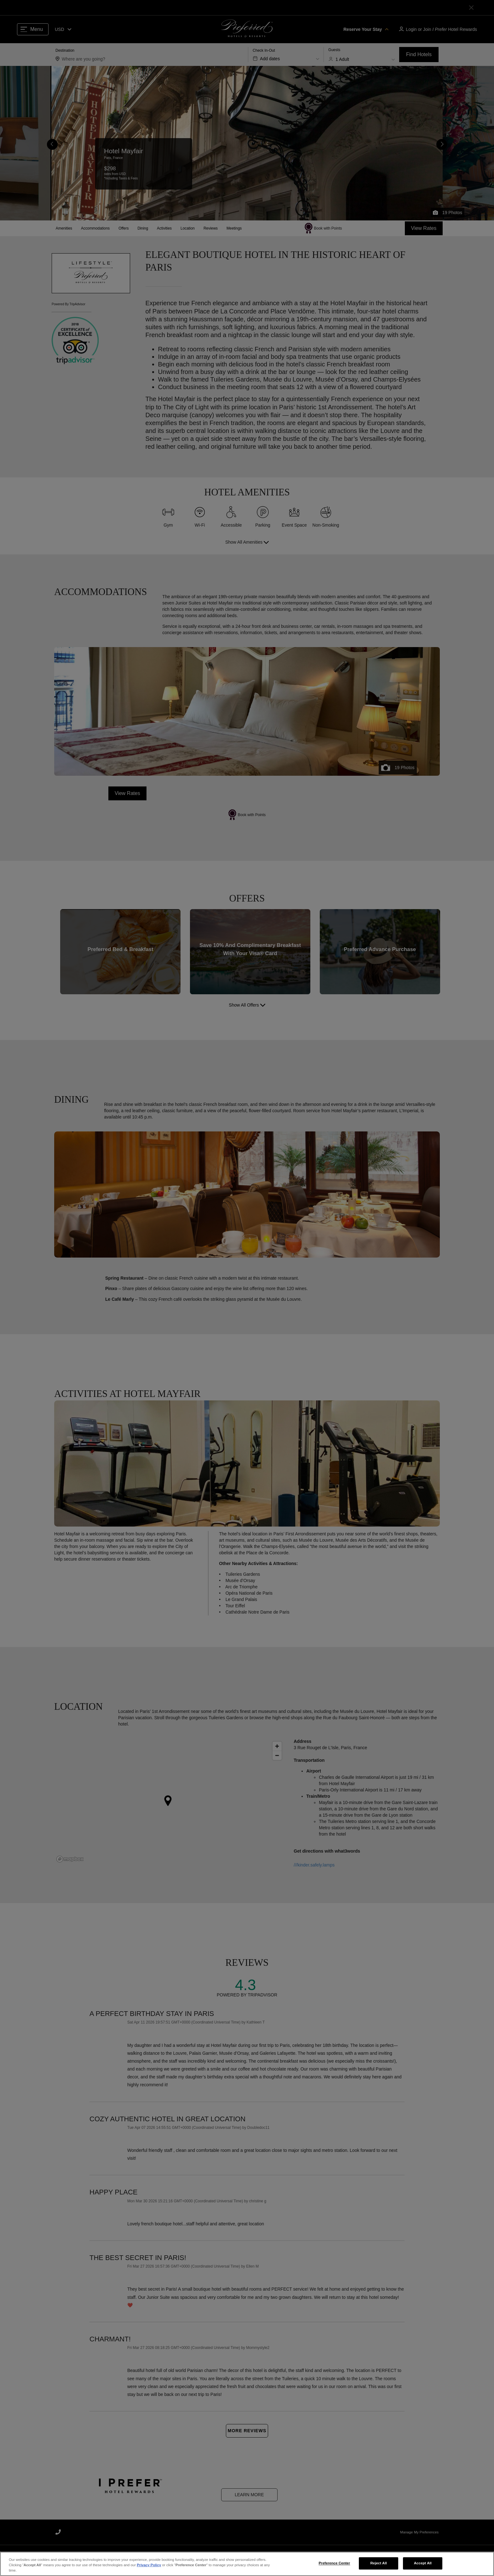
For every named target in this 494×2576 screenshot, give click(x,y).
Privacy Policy (149, 2565)
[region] (247, 2564)
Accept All (423, 2563)
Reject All (378, 2563)
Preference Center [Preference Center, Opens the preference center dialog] (334, 2563)
